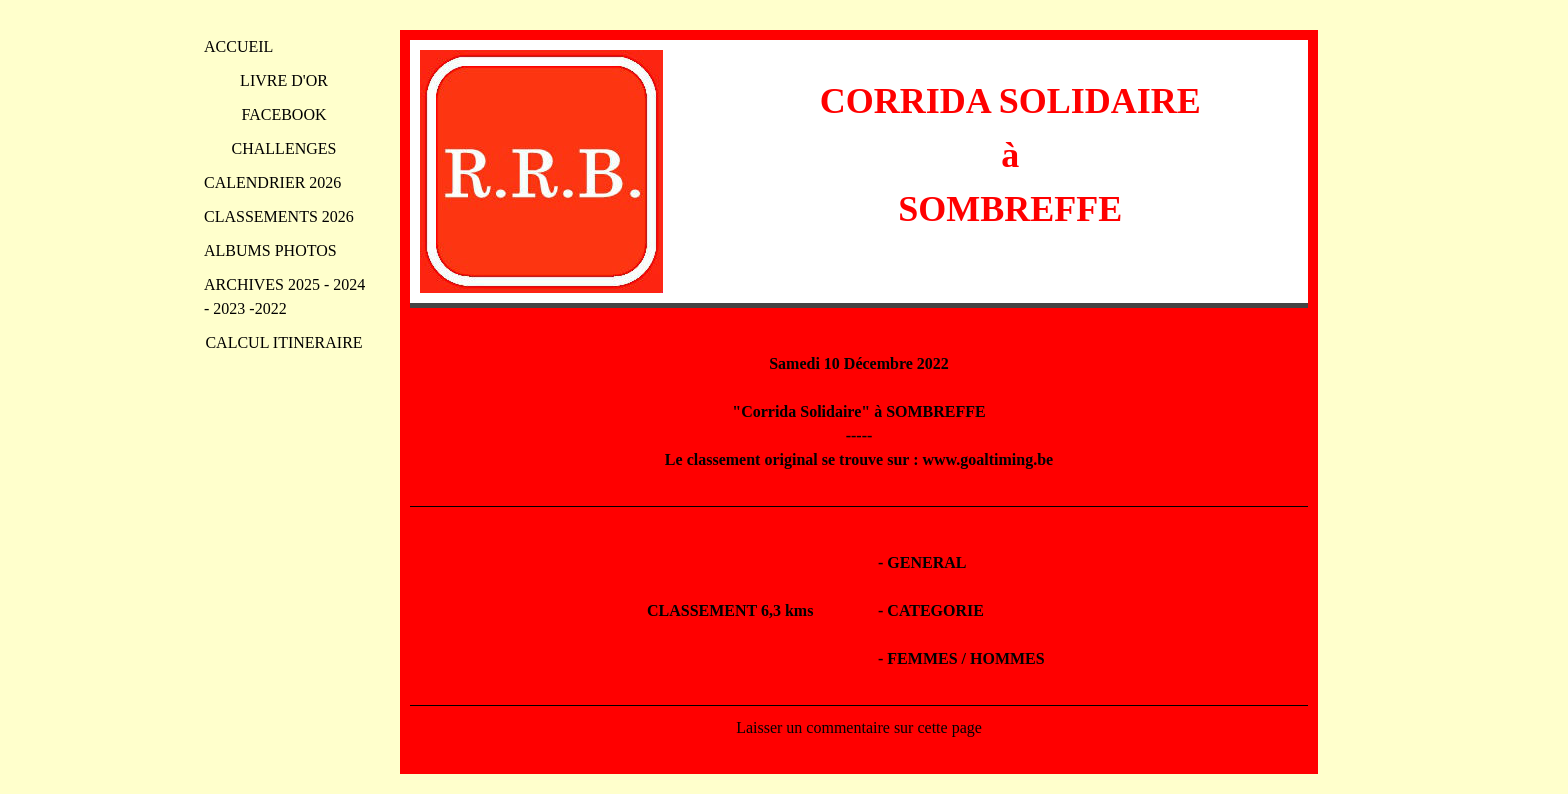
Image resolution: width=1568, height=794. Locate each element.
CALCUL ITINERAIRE (283, 342)
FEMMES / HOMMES (965, 658)
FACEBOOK (283, 114)
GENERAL (926, 562)
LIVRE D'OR (284, 80)
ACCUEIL (238, 46)
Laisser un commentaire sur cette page (859, 727)
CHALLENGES (284, 148)
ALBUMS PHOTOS (270, 250)
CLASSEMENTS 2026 (279, 216)
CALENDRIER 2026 (272, 182)
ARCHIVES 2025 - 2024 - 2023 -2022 (284, 296)
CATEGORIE (935, 610)
